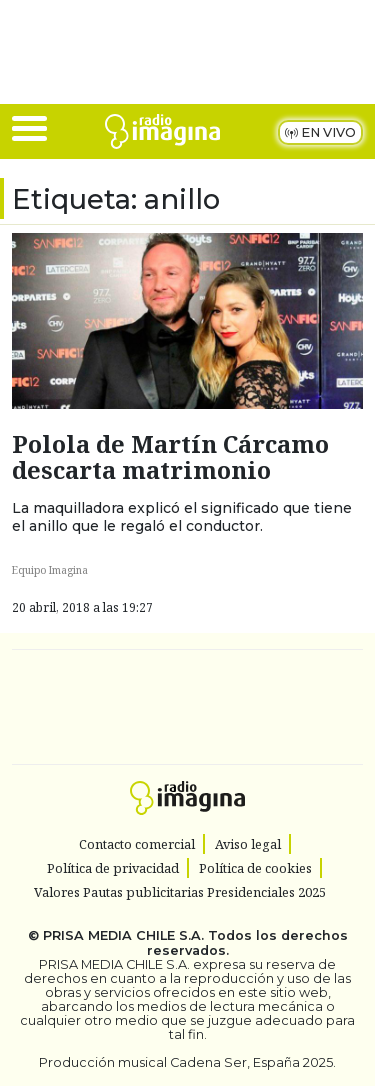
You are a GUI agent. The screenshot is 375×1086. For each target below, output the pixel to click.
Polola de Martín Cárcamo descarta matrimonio (170, 457)
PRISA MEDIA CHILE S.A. (123, 935)
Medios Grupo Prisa (188, 742)
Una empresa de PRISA (188, 693)
